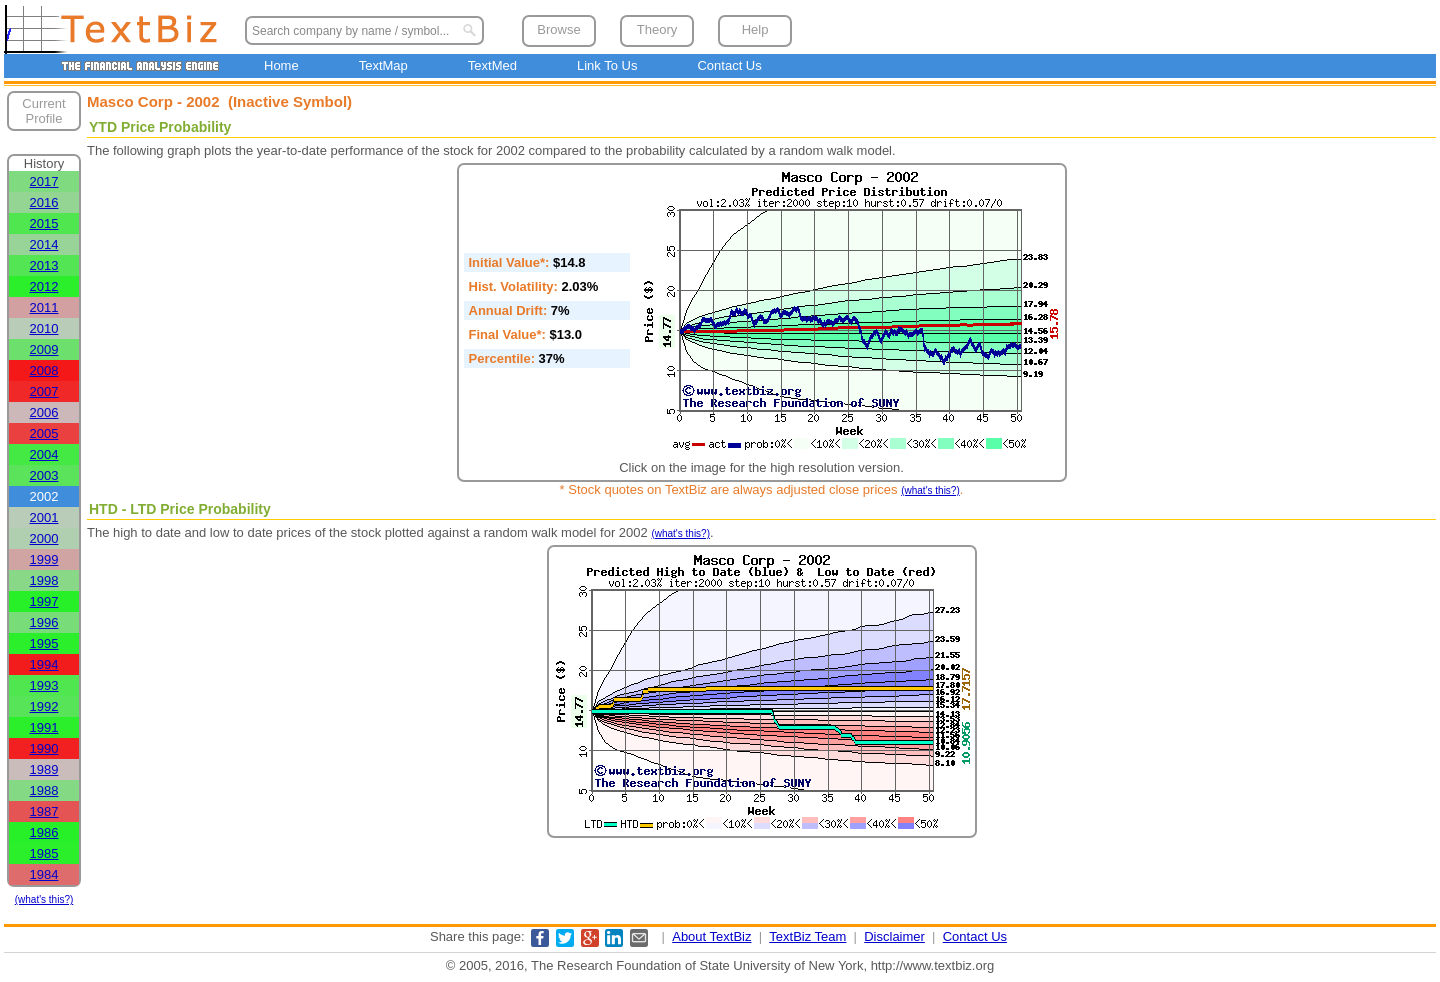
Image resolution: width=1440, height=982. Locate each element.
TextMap (383, 65)
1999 (44, 559)
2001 (44, 517)
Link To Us (607, 65)
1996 (44, 622)
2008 (44, 370)
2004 (44, 454)
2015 (44, 223)
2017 (44, 181)
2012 (44, 286)
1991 (44, 727)
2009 (44, 349)
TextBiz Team (807, 936)
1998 (44, 580)
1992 (44, 706)
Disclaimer (894, 936)
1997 (44, 601)
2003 (44, 475)
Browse (558, 29)
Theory (657, 29)
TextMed (492, 65)
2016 (44, 202)
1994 (44, 664)
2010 (44, 328)
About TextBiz (711, 936)
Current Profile (43, 111)
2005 (44, 433)
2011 (44, 307)
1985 (44, 853)
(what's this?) (44, 899)
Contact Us (729, 65)
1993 (44, 685)
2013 (44, 265)
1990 (44, 748)
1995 (44, 643)
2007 (44, 391)
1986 (44, 832)
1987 (44, 811)
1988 (44, 790)
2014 (44, 244)
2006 (44, 412)
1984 (44, 874)
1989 (44, 769)
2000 (44, 538)
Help (755, 29)
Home (281, 65)
